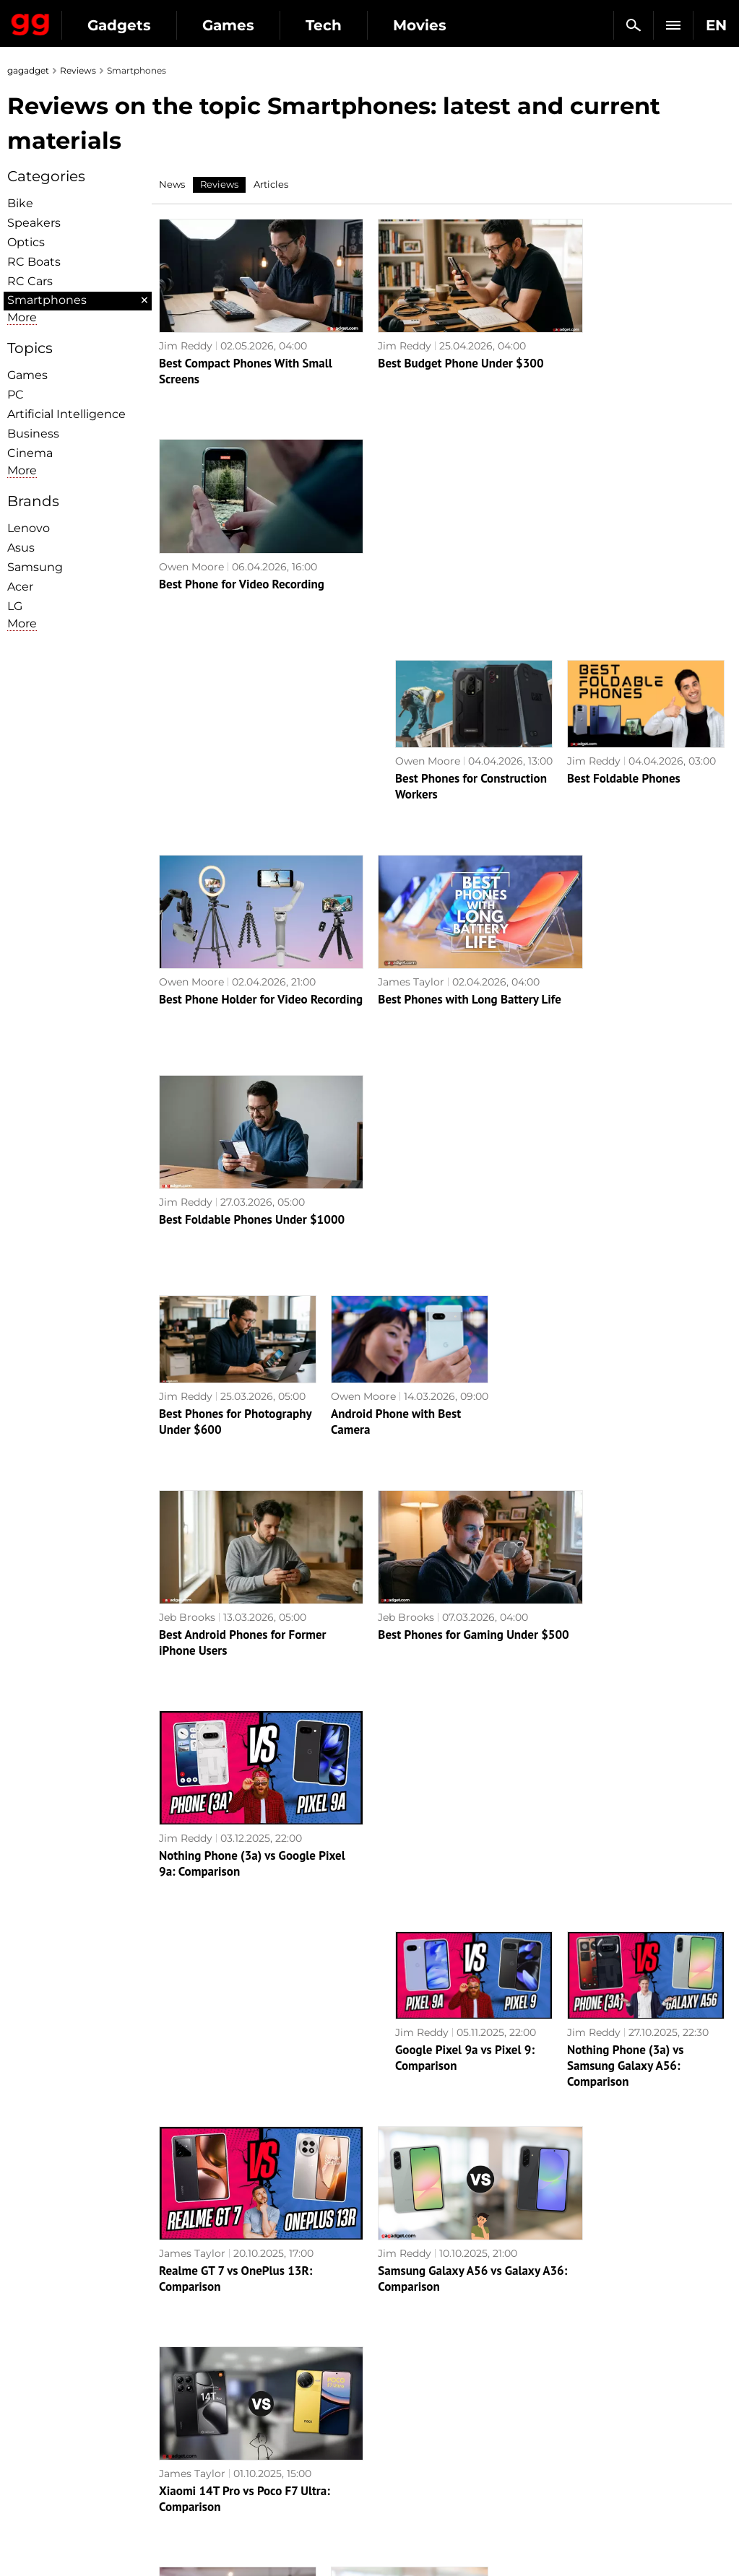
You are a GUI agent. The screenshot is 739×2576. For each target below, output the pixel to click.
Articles (271, 184)
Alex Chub (184, 1935)
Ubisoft (395, 2451)
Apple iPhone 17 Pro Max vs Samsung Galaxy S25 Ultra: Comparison (232, 1762)
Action (393, 2352)
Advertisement (52, 2402)
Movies (419, 25)
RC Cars (30, 281)
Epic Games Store (422, 2418)
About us (37, 2352)
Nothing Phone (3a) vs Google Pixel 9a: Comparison (623, 1159)
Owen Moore (577, 331)
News (172, 184)
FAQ (569, 2402)
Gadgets (119, 25)
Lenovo (28, 528)
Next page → (369, 2243)
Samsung (35, 567)
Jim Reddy (185, 331)
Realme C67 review (617, 2147)
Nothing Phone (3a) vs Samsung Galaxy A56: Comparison (625, 1361)
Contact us (41, 2435)
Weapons (219, 2418)
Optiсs (26, 242)
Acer (20, 586)
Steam (393, 2402)
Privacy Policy (50, 2418)
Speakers (34, 223)
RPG (388, 2368)
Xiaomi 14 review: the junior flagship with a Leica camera (427, 1961)
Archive (398, 2274)
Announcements (599, 2352)
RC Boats (34, 262)
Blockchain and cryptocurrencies (239, 2458)
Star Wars (402, 2435)
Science (215, 2402)
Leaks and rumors (603, 2368)
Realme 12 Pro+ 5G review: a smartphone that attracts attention (620, 1969)
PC (15, 394)
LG (14, 606)
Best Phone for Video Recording (628, 349)
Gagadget (30, 21)
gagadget (28, 70)
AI (201, 2385)
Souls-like (401, 2385)
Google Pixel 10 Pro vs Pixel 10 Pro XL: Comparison (404, 1754)
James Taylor (386, 732)
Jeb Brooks (187, 1133)
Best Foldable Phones (623, 543)
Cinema (30, 453)
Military (215, 2352)
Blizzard (397, 2485)
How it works (229, 2481)
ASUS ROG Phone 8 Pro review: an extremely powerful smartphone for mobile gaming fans (248, 1969)
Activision (402, 2468)
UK (22, 2537)
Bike (20, 203)
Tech (324, 25)
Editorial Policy (52, 2368)
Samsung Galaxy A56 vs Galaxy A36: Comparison (433, 1560)
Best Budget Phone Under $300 (435, 349)
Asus (21, 547)
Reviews (78, 70)
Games (228, 25)
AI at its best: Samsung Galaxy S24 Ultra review (458, 2155)
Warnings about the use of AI (88, 2385)
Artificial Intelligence (66, 414)
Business (33, 433)
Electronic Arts (414, 2501)
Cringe (575, 2385)
